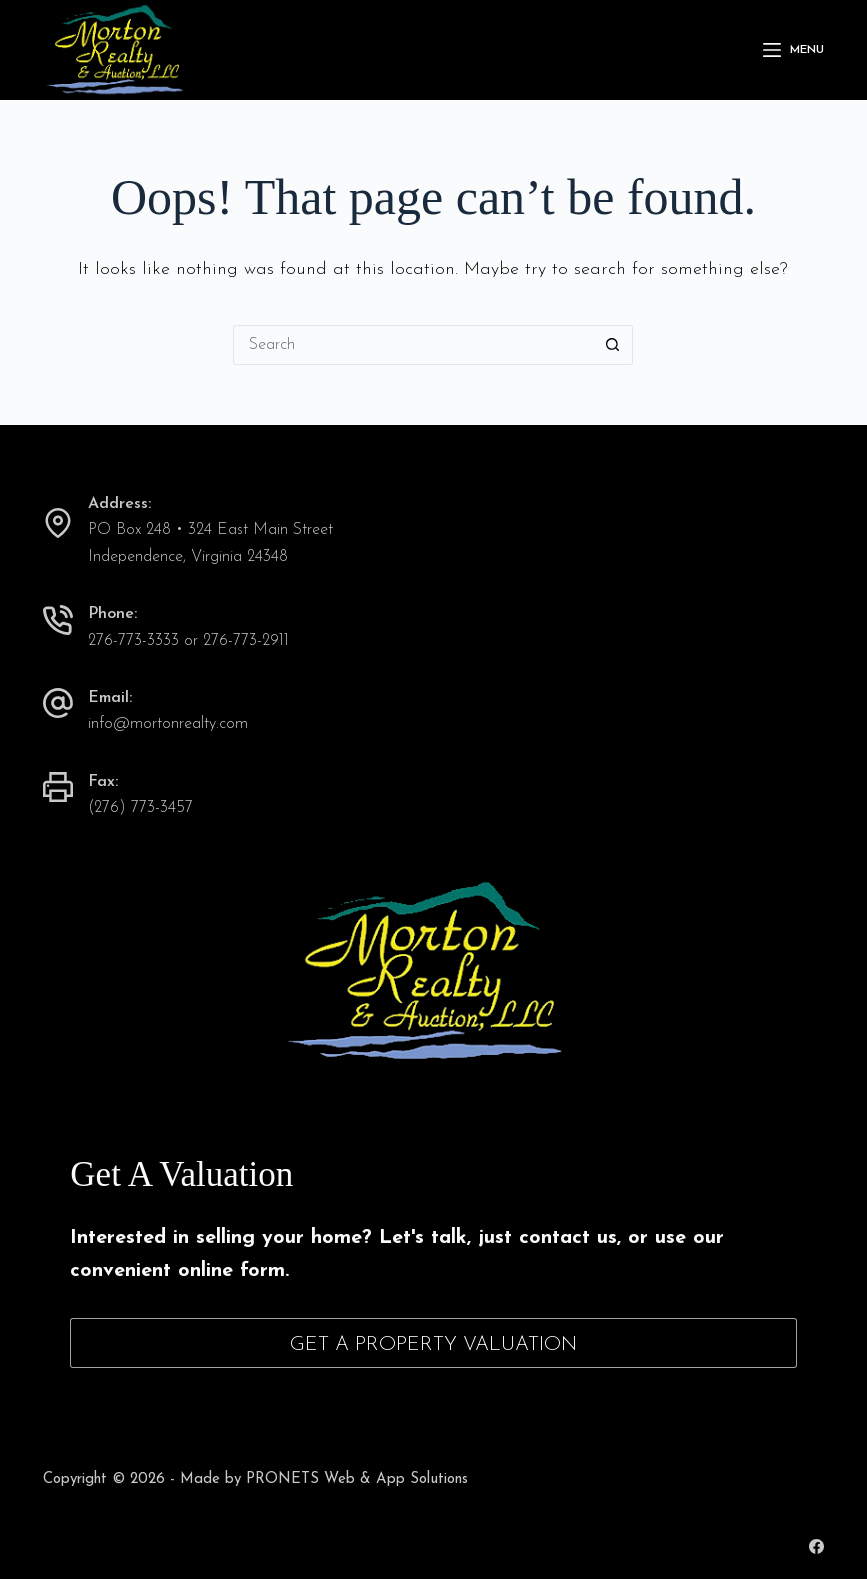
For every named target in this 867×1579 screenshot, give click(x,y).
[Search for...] (413, 345)
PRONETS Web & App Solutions (357, 1479)
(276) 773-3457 (140, 808)
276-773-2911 (246, 641)
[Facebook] (816, 1546)
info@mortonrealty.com (168, 724)
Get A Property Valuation (433, 1345)
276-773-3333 (133, 641)
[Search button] (613, 345)
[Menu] (793, 50)
